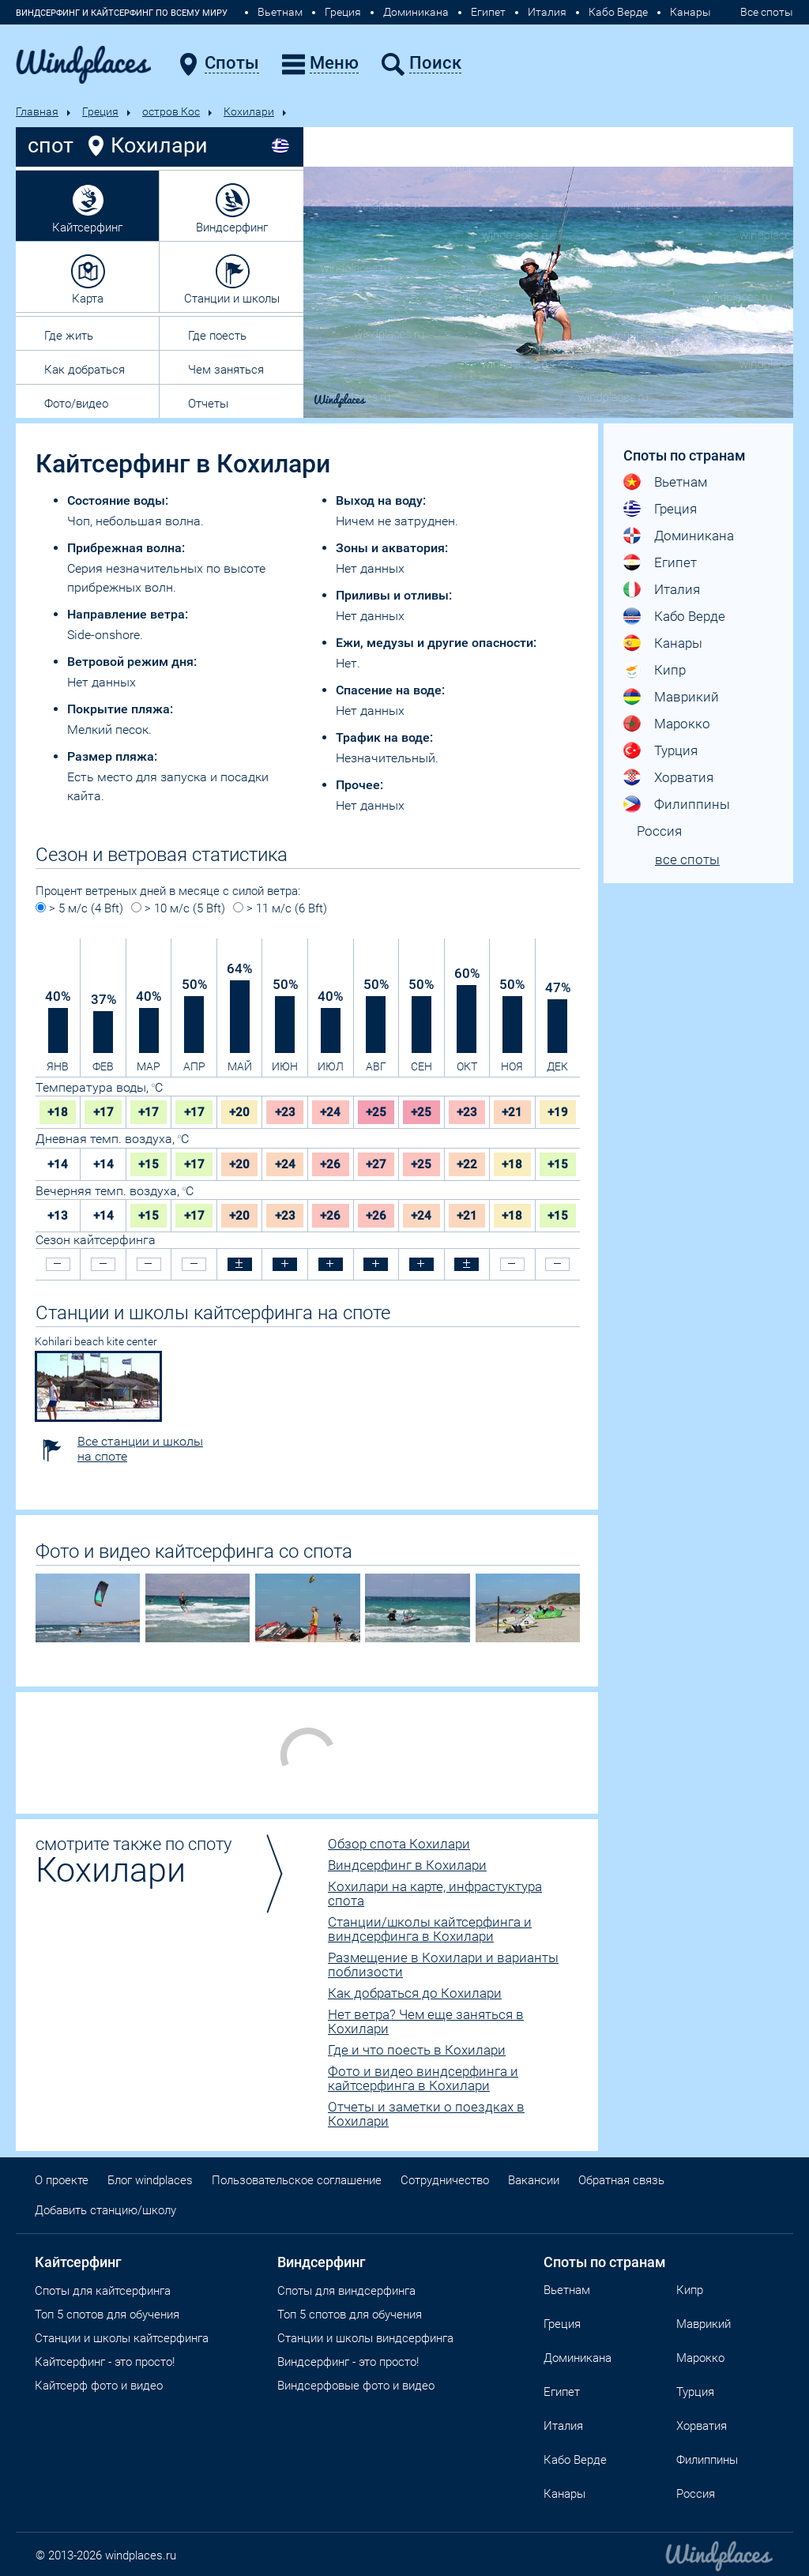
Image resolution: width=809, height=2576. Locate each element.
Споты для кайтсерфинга (103, 2291)
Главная (37, 111)
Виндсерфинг (232, 227)
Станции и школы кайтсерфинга (122, 2338)
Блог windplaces (150, 2180)
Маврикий (686, 697)
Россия (659, 831)
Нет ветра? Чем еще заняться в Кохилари (426, 2021)
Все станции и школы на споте (140, 1449)
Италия (547, 12)
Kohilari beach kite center (96, 1341)
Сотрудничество (445, 2180)
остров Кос (171, 111)
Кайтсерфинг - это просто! (105, 2362)
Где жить (68, 336)
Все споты (766, 12)
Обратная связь (621, 2180)
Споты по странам (605, 2262)
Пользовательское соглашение (297, 2180)
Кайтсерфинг (87, 227)
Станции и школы (232, 298)
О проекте (61, 2180)
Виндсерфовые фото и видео (356, 2386)
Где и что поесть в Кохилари (417, 2050)
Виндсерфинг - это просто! (348, 2362)
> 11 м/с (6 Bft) (280, 908)
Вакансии (533, 2180)
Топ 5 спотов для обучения (107, 2314)
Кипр (670, 670)
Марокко (682, 723)
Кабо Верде (618, 12)
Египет (488, 12)
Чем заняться (226, 370)
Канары (690, 12)
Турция (676, 750)
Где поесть (217, 336)
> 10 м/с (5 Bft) (178, 908)
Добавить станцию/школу (105, 2210)
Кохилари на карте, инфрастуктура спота (435, 1893)
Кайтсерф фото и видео (99, 2386)
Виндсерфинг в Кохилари (407, 1865)
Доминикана (416, 12)
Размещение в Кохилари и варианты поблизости (443, 1964)
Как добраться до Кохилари (415, 1993)
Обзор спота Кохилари (399, 1844)
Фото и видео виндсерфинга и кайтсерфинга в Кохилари (423, 2078)
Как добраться (84, 370)
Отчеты (208, 404)
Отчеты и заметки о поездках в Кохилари (426, 2114)
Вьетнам (280, 12)
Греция (343, 12)
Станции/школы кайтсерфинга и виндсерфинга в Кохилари (430, 1929)
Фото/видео (76, 404)
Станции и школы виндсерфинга (365, 2338)
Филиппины (692, 804)
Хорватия (683, 777)
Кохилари (249, 111)
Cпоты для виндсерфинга (346, 2291)
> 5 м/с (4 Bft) (79, 908)
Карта (87, 298)
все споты (687, 859)
